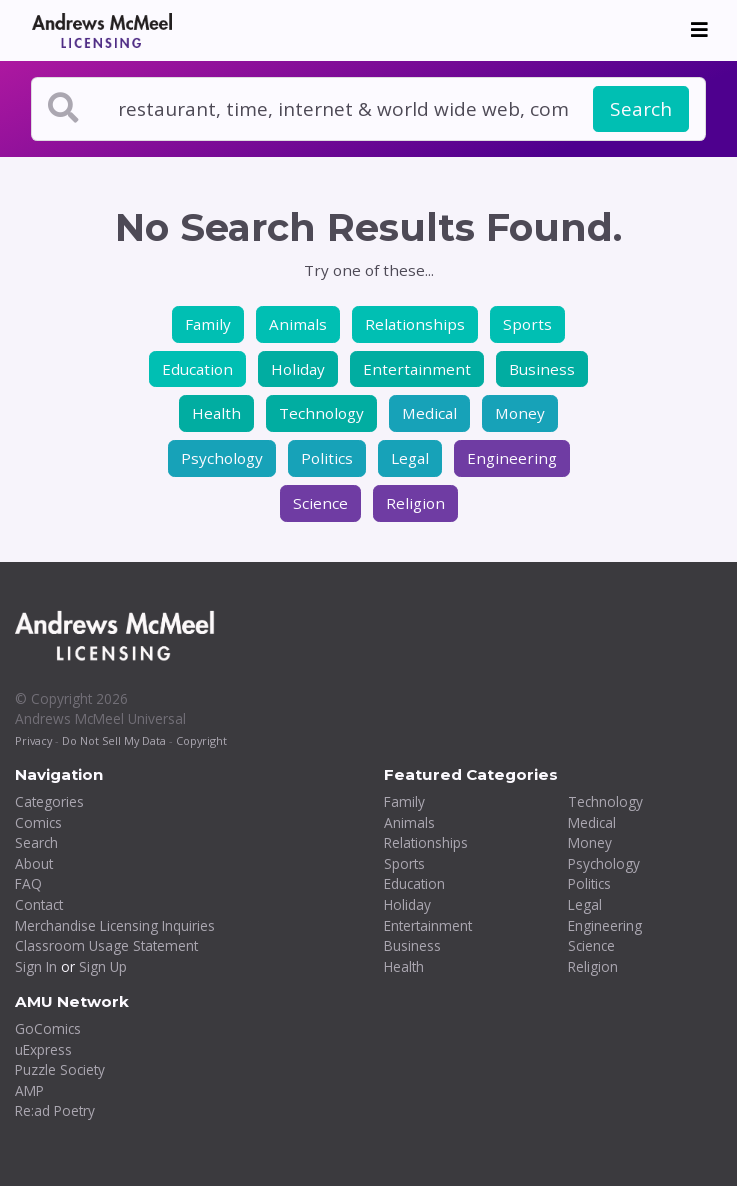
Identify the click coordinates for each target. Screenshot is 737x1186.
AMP (29, 1090)
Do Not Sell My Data (114, 740)
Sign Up (103, 966)
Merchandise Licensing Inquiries (115, 925)
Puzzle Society (60, 1069)
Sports (527, 324)
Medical (429, 413)
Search (641, 109)
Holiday (298, 369)
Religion (415, 503)
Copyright (201, 740)
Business (542, 369)
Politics (327, 458)
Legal (410, 458)
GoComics (48, 1028)
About (34, 863)
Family (208, 324)
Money (520, 413)
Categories (49, 801)
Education (197, 369)
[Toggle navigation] (699, 30)
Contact (39, 904)
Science (320, 503)
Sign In (36, 966)
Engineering (512, 458)
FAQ (28, 883)
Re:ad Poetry (55, 1110)
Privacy (33, 740)
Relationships (415, 324)
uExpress (43, 1049)
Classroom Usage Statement (106, 945)
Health (216, 413)
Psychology (222, 458)
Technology (321, 413)
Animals (298, 324)
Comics (38, 822)
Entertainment (417, 369)
